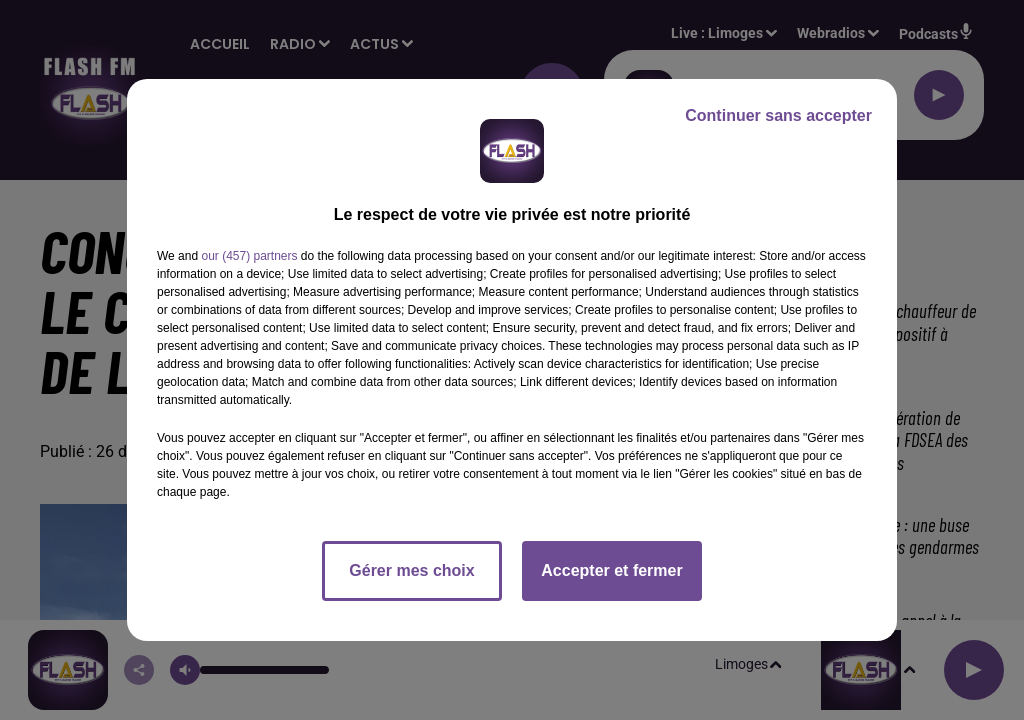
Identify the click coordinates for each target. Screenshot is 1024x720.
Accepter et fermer (611, 570)
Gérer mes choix (411, 570)
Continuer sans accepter (778, 115)
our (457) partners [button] (249, 256)
